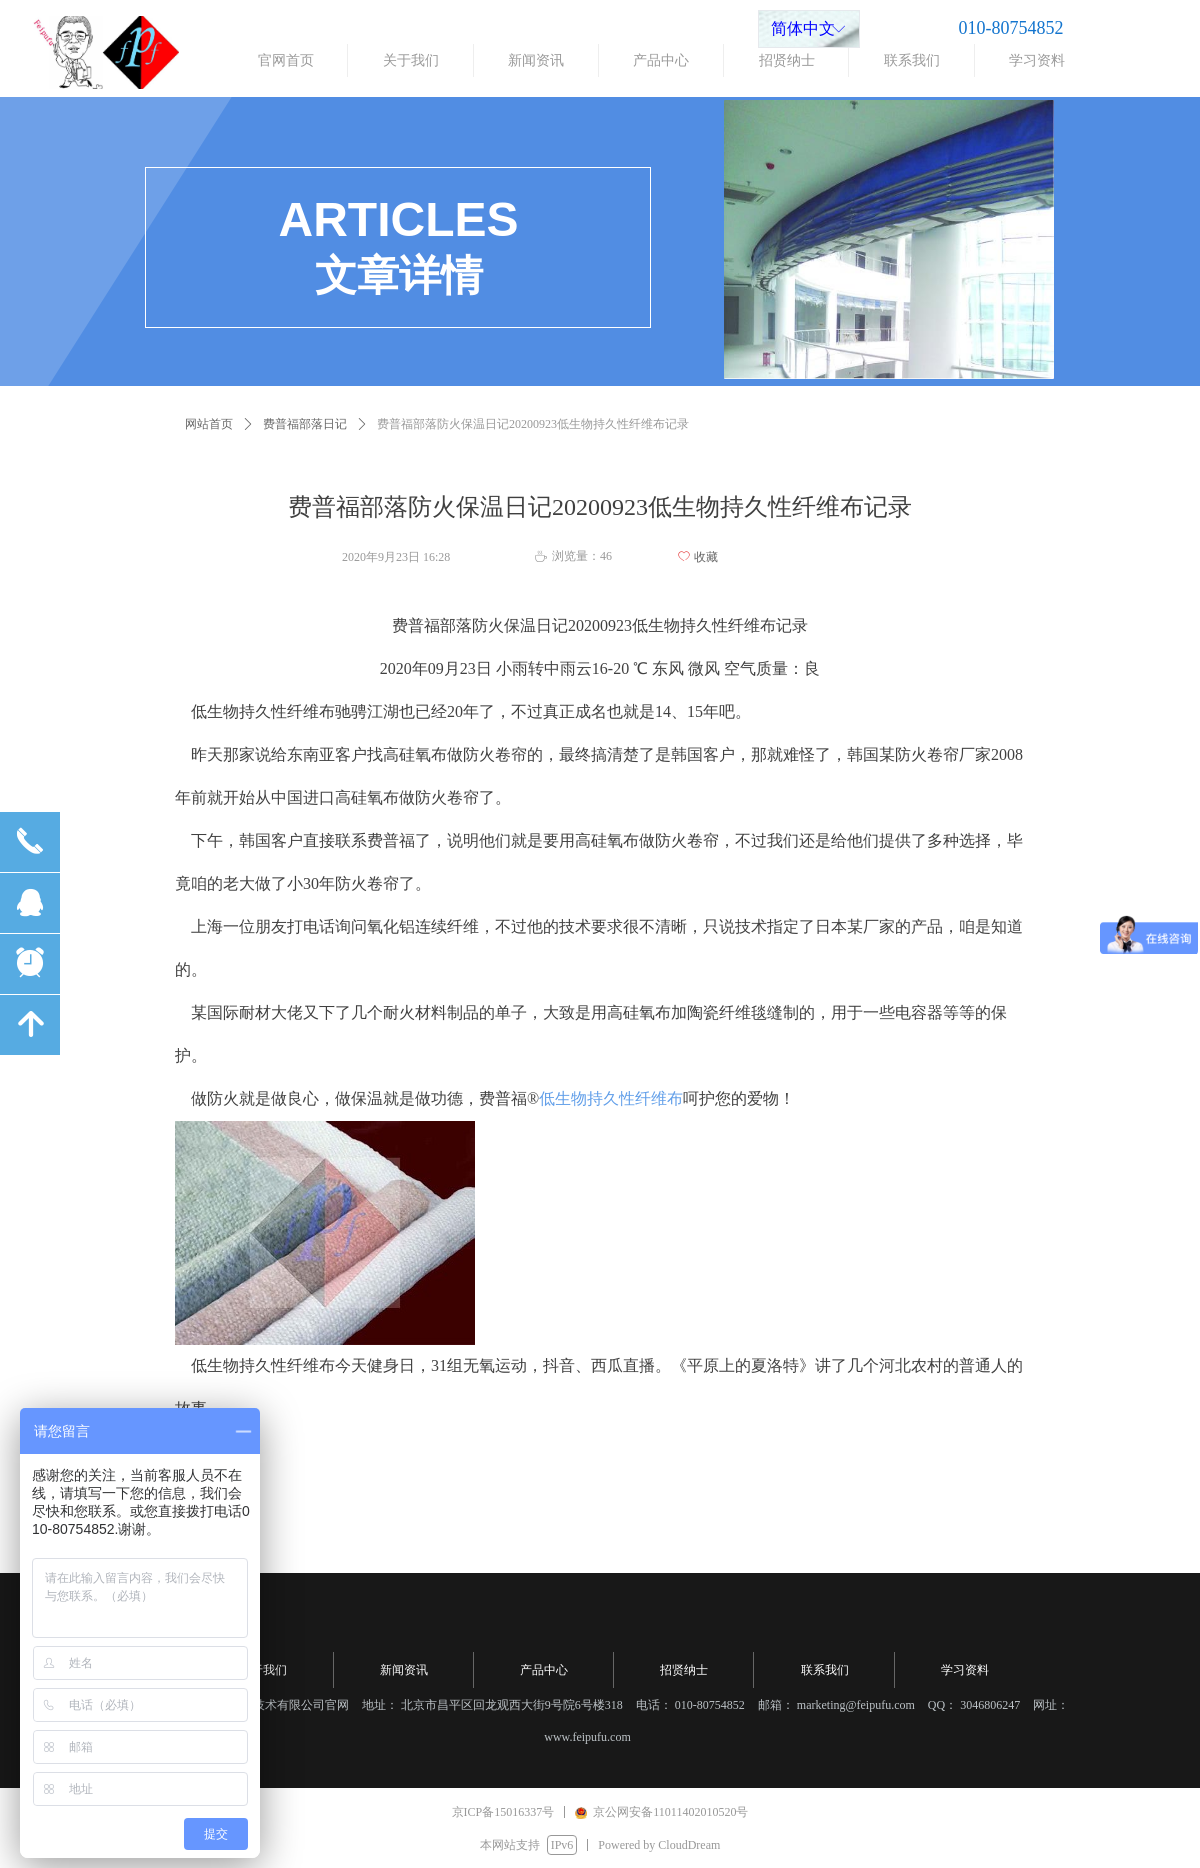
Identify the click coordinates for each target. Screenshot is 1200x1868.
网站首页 (209, 424)
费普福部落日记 (305, 424)
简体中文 (803, 28)
